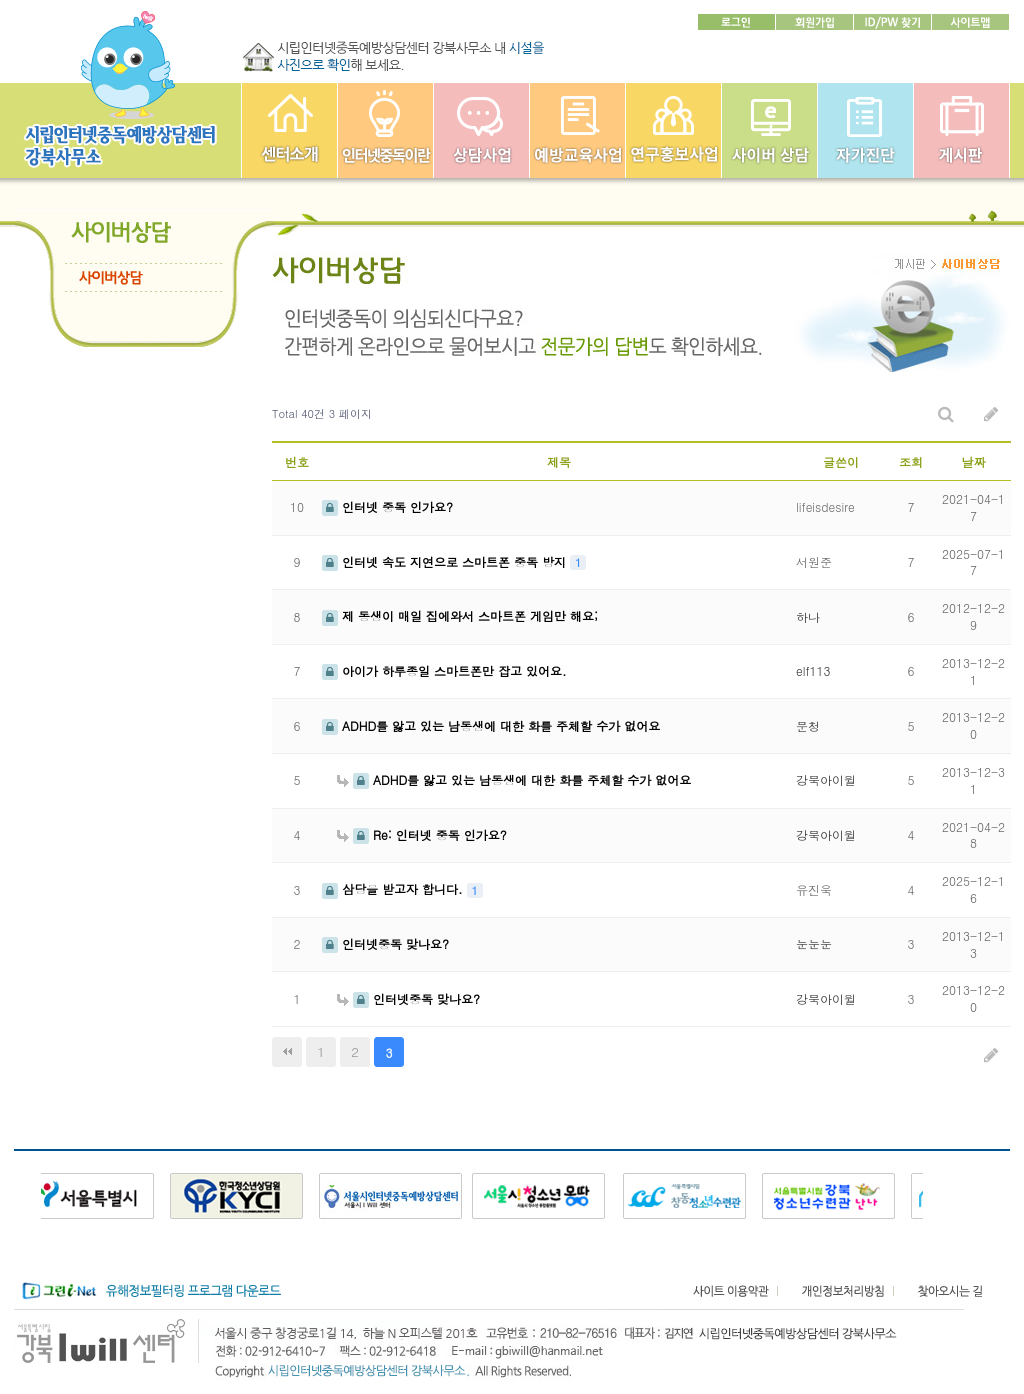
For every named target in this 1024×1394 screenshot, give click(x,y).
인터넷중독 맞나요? (385, 943)
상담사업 (481, 130)
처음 (287, 1052)
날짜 (974, 461)
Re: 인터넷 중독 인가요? (422, 834)
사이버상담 (769, 130)
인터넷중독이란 (385, 130)
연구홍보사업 (673, 130)
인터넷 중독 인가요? (387, 506)
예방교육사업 (577, 130)
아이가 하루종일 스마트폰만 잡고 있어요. (444, 670)
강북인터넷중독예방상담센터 (289, 130)
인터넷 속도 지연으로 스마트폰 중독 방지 (446, 561)
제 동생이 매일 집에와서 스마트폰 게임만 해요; (460, 615)
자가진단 (865, 130)
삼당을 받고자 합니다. (394, 888)
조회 (911, 461)
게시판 (961, 130)
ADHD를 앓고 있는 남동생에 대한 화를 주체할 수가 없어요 (491, 725)
